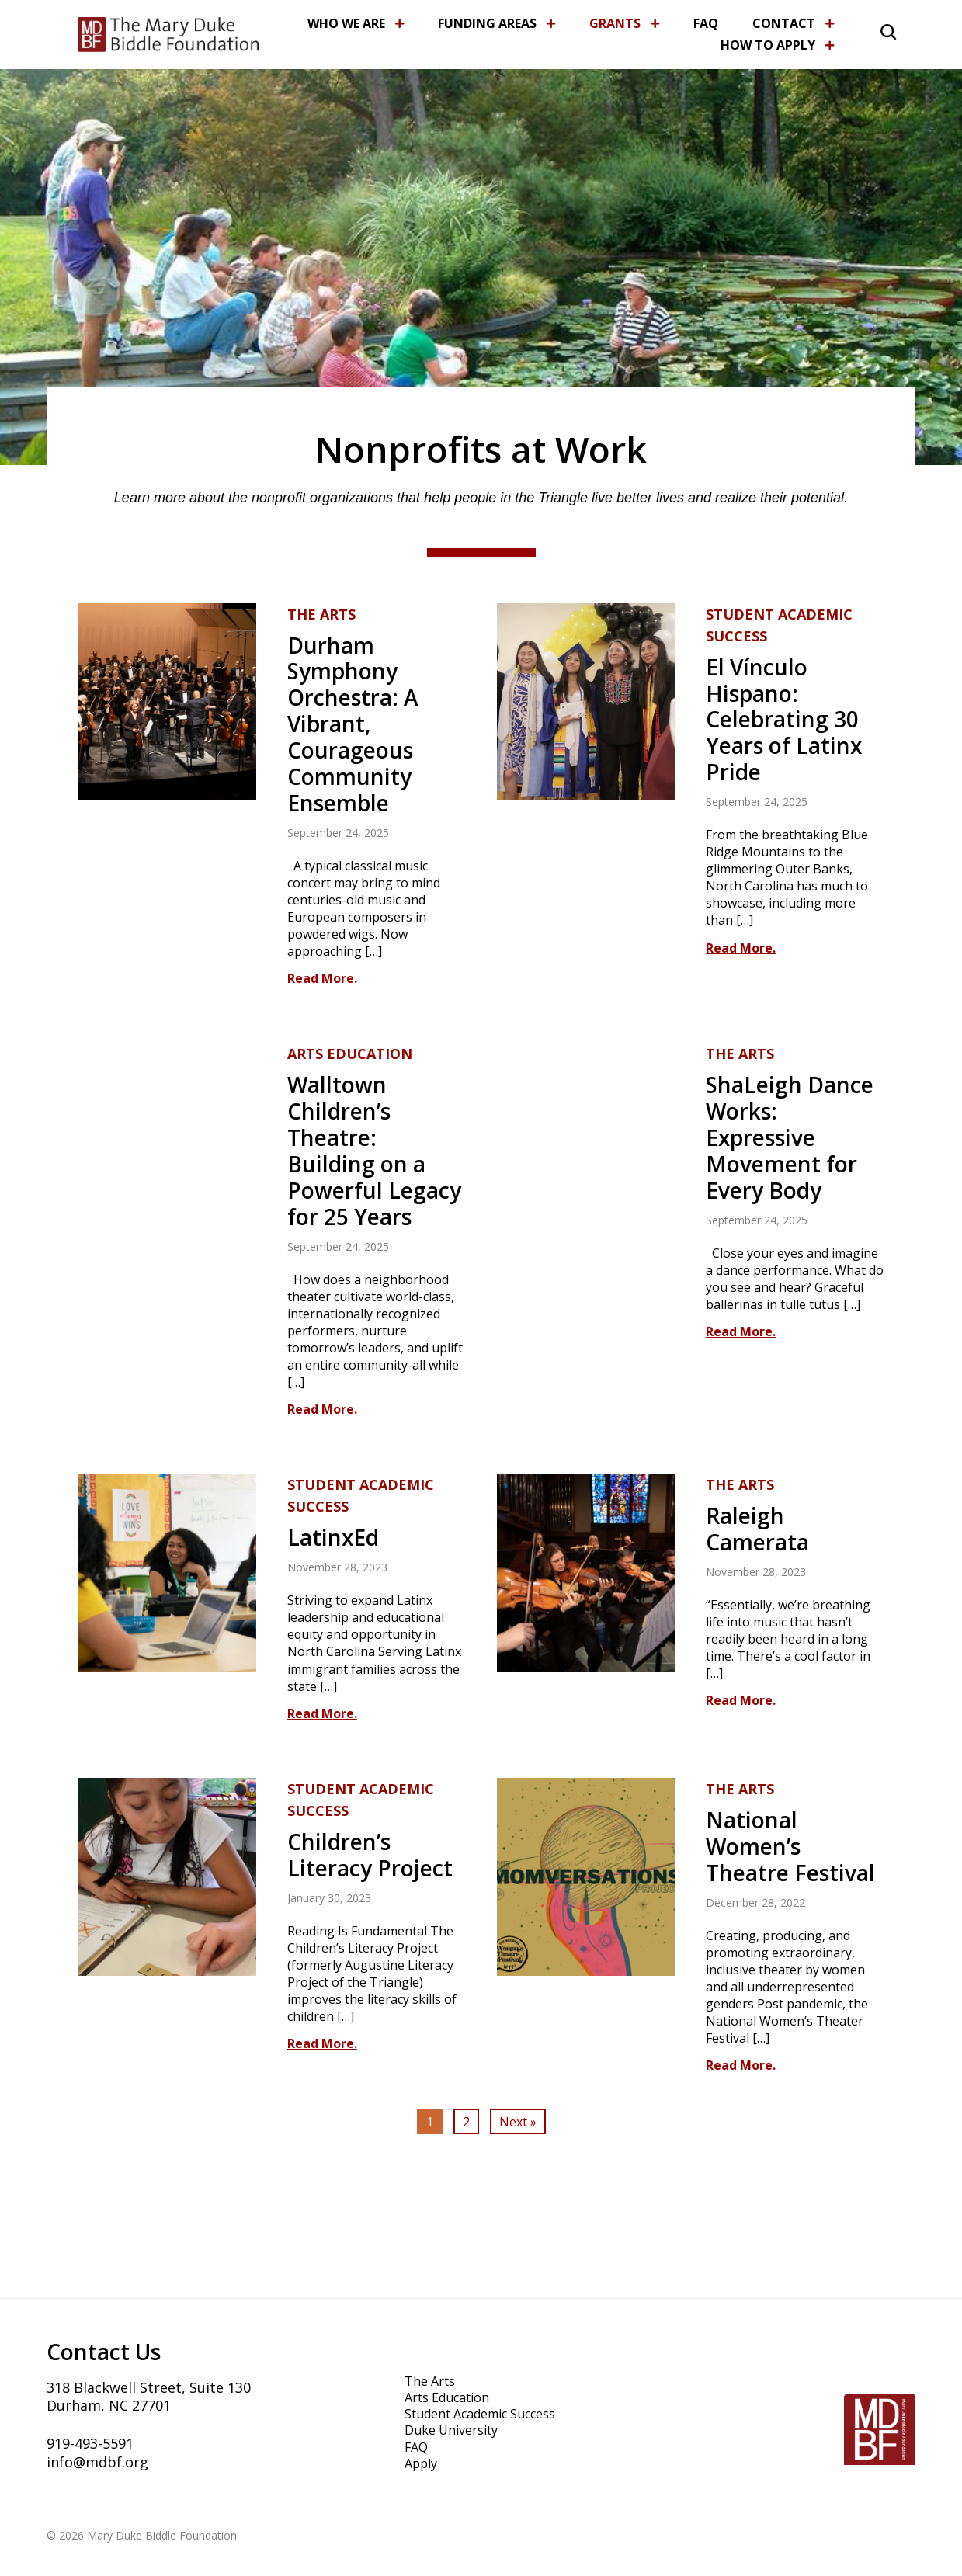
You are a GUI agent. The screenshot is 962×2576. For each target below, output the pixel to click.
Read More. (322, 978)
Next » (518, 2121)
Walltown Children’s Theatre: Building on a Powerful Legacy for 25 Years (374, 1150)
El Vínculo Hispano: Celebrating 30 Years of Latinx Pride (784, 719)
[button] (870, 29)
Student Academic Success (779, 625)
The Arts (321, 614)
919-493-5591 (90, 2443)
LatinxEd (333, 1537)
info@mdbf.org (97, 2462)
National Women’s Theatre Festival (790, 1846)
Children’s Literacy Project (370, 1855)
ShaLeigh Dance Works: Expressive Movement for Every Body (789, 1137)
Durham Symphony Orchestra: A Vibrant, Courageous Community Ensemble (352, 724)
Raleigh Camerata (757, 1529)
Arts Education (349, 1053)
